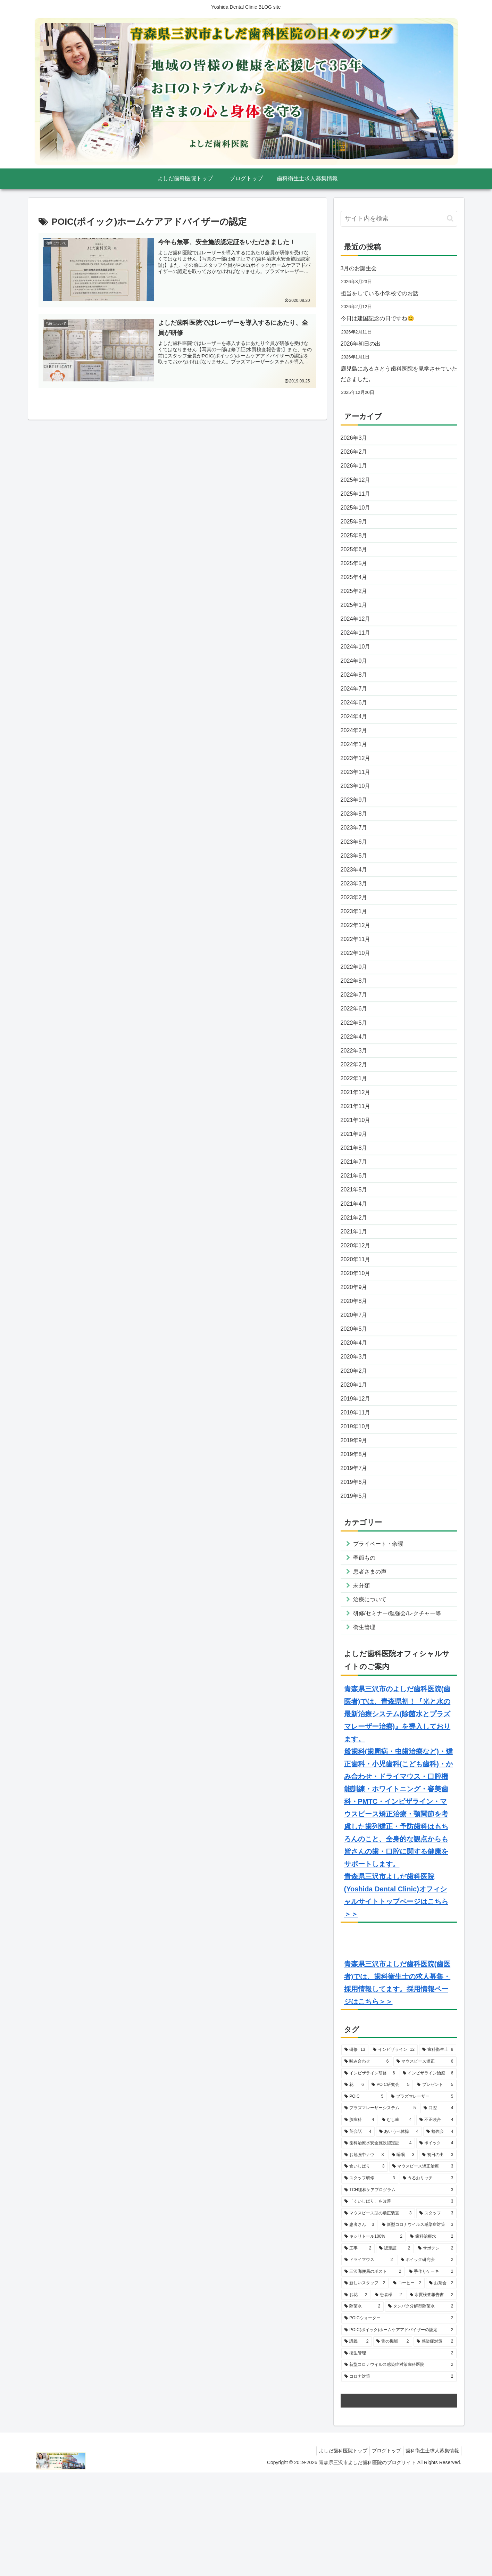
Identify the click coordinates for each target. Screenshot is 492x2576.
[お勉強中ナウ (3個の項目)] (364, 2258)
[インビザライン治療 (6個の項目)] (428, 2177)
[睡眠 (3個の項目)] (403, 2258)
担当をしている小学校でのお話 (384, 294)
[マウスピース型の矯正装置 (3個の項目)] (378, 2317)
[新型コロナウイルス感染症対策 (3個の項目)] (418, 2328)
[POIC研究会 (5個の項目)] (390, 2188)
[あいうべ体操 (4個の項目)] (399, 2235)
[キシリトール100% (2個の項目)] (373, 2340)
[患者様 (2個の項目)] (388, 2398)
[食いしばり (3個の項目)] (364, 2270)
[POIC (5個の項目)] (364, 2200)
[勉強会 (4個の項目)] (440, 2235)
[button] (450, 218)
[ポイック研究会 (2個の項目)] (427, 2363)
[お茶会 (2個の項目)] (441, 2386)
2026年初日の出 (363, 347)
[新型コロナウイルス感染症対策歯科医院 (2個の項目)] (399, 2468)
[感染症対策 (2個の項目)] (435, 2445)
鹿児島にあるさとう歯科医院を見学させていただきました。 (397, 380)
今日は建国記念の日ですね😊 (382, 321)
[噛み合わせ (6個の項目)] (366, 2165)
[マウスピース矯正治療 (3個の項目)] (423, 2270)
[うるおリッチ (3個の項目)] (428, 2282)
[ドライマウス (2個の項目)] (368, 2363)
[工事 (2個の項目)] (358, 2352)
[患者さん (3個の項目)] (359, 2328)
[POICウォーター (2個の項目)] (399, 2422)
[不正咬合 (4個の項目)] (436, 2223)
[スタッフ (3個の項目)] (436, 2317)
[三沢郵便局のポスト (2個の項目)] (373, 2375)
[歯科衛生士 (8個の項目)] (438, 2153)
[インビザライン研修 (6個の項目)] (369, 2177)
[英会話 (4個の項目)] (358, 2235)
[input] (399, 218)
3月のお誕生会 (361, 268)
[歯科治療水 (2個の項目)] (432, 2340)
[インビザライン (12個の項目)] (394, 2153)
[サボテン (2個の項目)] (436, 2352)
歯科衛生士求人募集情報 (431, 2554)
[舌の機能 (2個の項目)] (392, 2445)
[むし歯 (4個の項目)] (397, 2223)
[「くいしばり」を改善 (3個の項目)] (399, 2305)
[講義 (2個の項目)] (356, 2445)
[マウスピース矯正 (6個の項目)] (425, 2165)
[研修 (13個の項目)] (354, 2153)
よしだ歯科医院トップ (336, 2554)
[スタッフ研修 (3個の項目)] (369, 2282)
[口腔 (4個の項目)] (438, 2212)
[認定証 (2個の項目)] (395, 2352)
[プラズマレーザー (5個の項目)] (422, 2200)
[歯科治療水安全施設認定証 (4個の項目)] (378, 2246)
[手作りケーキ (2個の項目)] (431, 2375)
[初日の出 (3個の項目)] (438, 2258)
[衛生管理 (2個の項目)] (399, 2457)
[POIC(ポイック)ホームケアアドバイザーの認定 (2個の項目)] (399, 2433)
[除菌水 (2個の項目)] (362, 2410)
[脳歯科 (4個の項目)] (359, 2223)
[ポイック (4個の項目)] (436, 2246)
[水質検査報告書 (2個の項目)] (432, 2398)
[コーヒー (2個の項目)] (407, 2386)
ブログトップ (382, 2554)
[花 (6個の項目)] (354, 2188)
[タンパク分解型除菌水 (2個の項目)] (421, 2410)
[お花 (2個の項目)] (355, 2398)
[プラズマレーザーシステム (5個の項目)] (380, 2212)
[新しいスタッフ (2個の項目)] (365, 2386)
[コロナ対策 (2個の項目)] (399, 2480)
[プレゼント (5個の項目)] (435, 2188)
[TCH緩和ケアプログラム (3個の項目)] (399, 2293)
